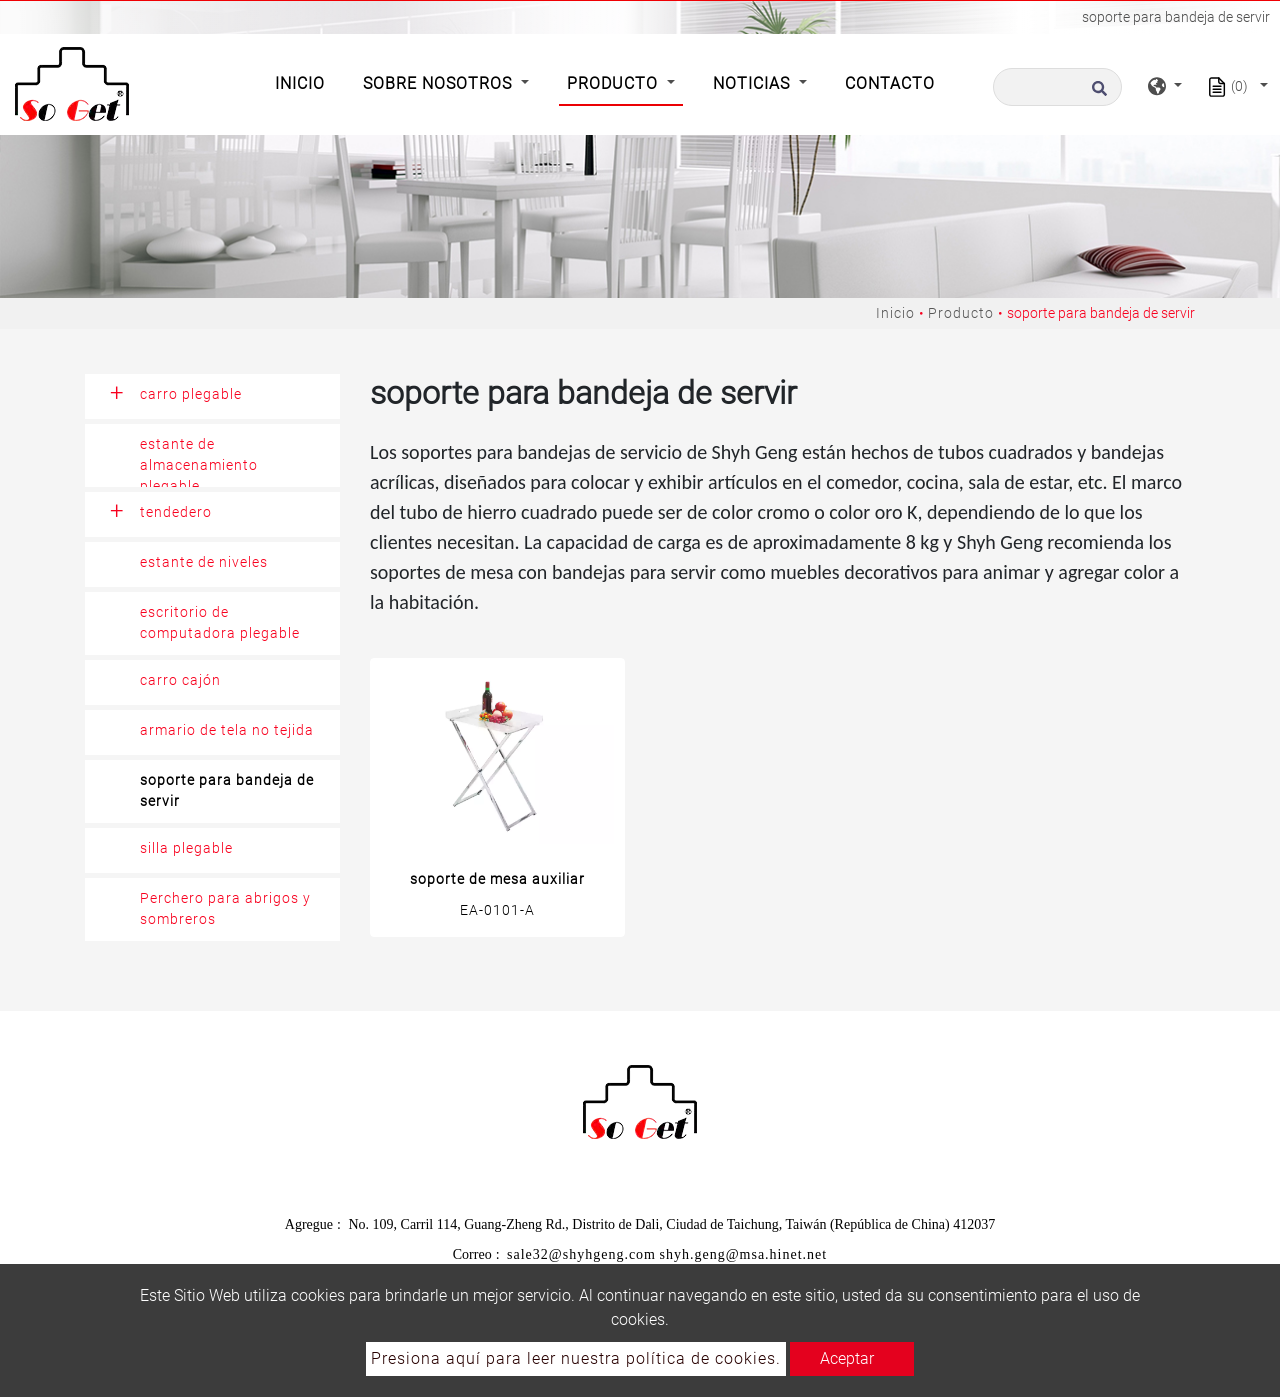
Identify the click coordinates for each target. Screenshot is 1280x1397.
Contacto (890, 83)
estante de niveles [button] (204, 562)
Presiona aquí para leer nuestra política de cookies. (576, 1358)
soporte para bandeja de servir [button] (227, 790)
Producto (961, 313)
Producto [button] (615, 83)
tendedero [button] (176, 512)
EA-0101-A (497, 910)
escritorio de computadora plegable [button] (220, 622)
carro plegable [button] (191, 394)
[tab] (212, 396)
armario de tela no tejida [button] (227, 730)
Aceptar (847, 1358)
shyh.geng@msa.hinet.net (744, 1254)
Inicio (304, 82)
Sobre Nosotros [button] (440, 83)
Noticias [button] (754, 83)
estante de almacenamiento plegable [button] (199, 461)
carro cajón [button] (180, 680)
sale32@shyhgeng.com (581, 1254)
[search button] (1096, 94)
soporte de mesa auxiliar (497, 879)
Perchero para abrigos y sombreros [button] (225, 908)
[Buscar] (1057, 87)
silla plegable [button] (186, 848)
